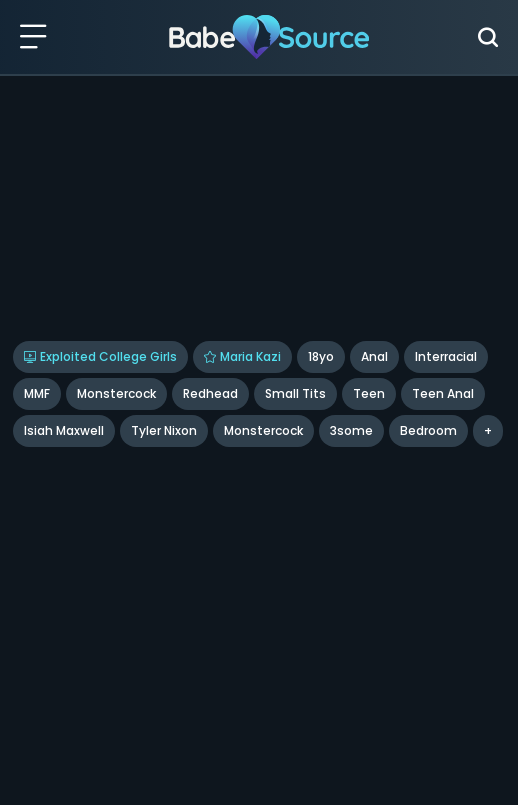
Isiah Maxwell (64, 430)
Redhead (210, 393)
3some (351, 430)
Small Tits (295, 393)
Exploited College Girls (100, 356)
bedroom (428, 430)
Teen (369, 393)
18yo (321, 356)
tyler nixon (164, 430)
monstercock (263, 430)
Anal (374, 356)
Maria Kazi (242, 356)
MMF (37, 393)
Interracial (446, 356)
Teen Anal (443, 393)
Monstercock (116, 393)
